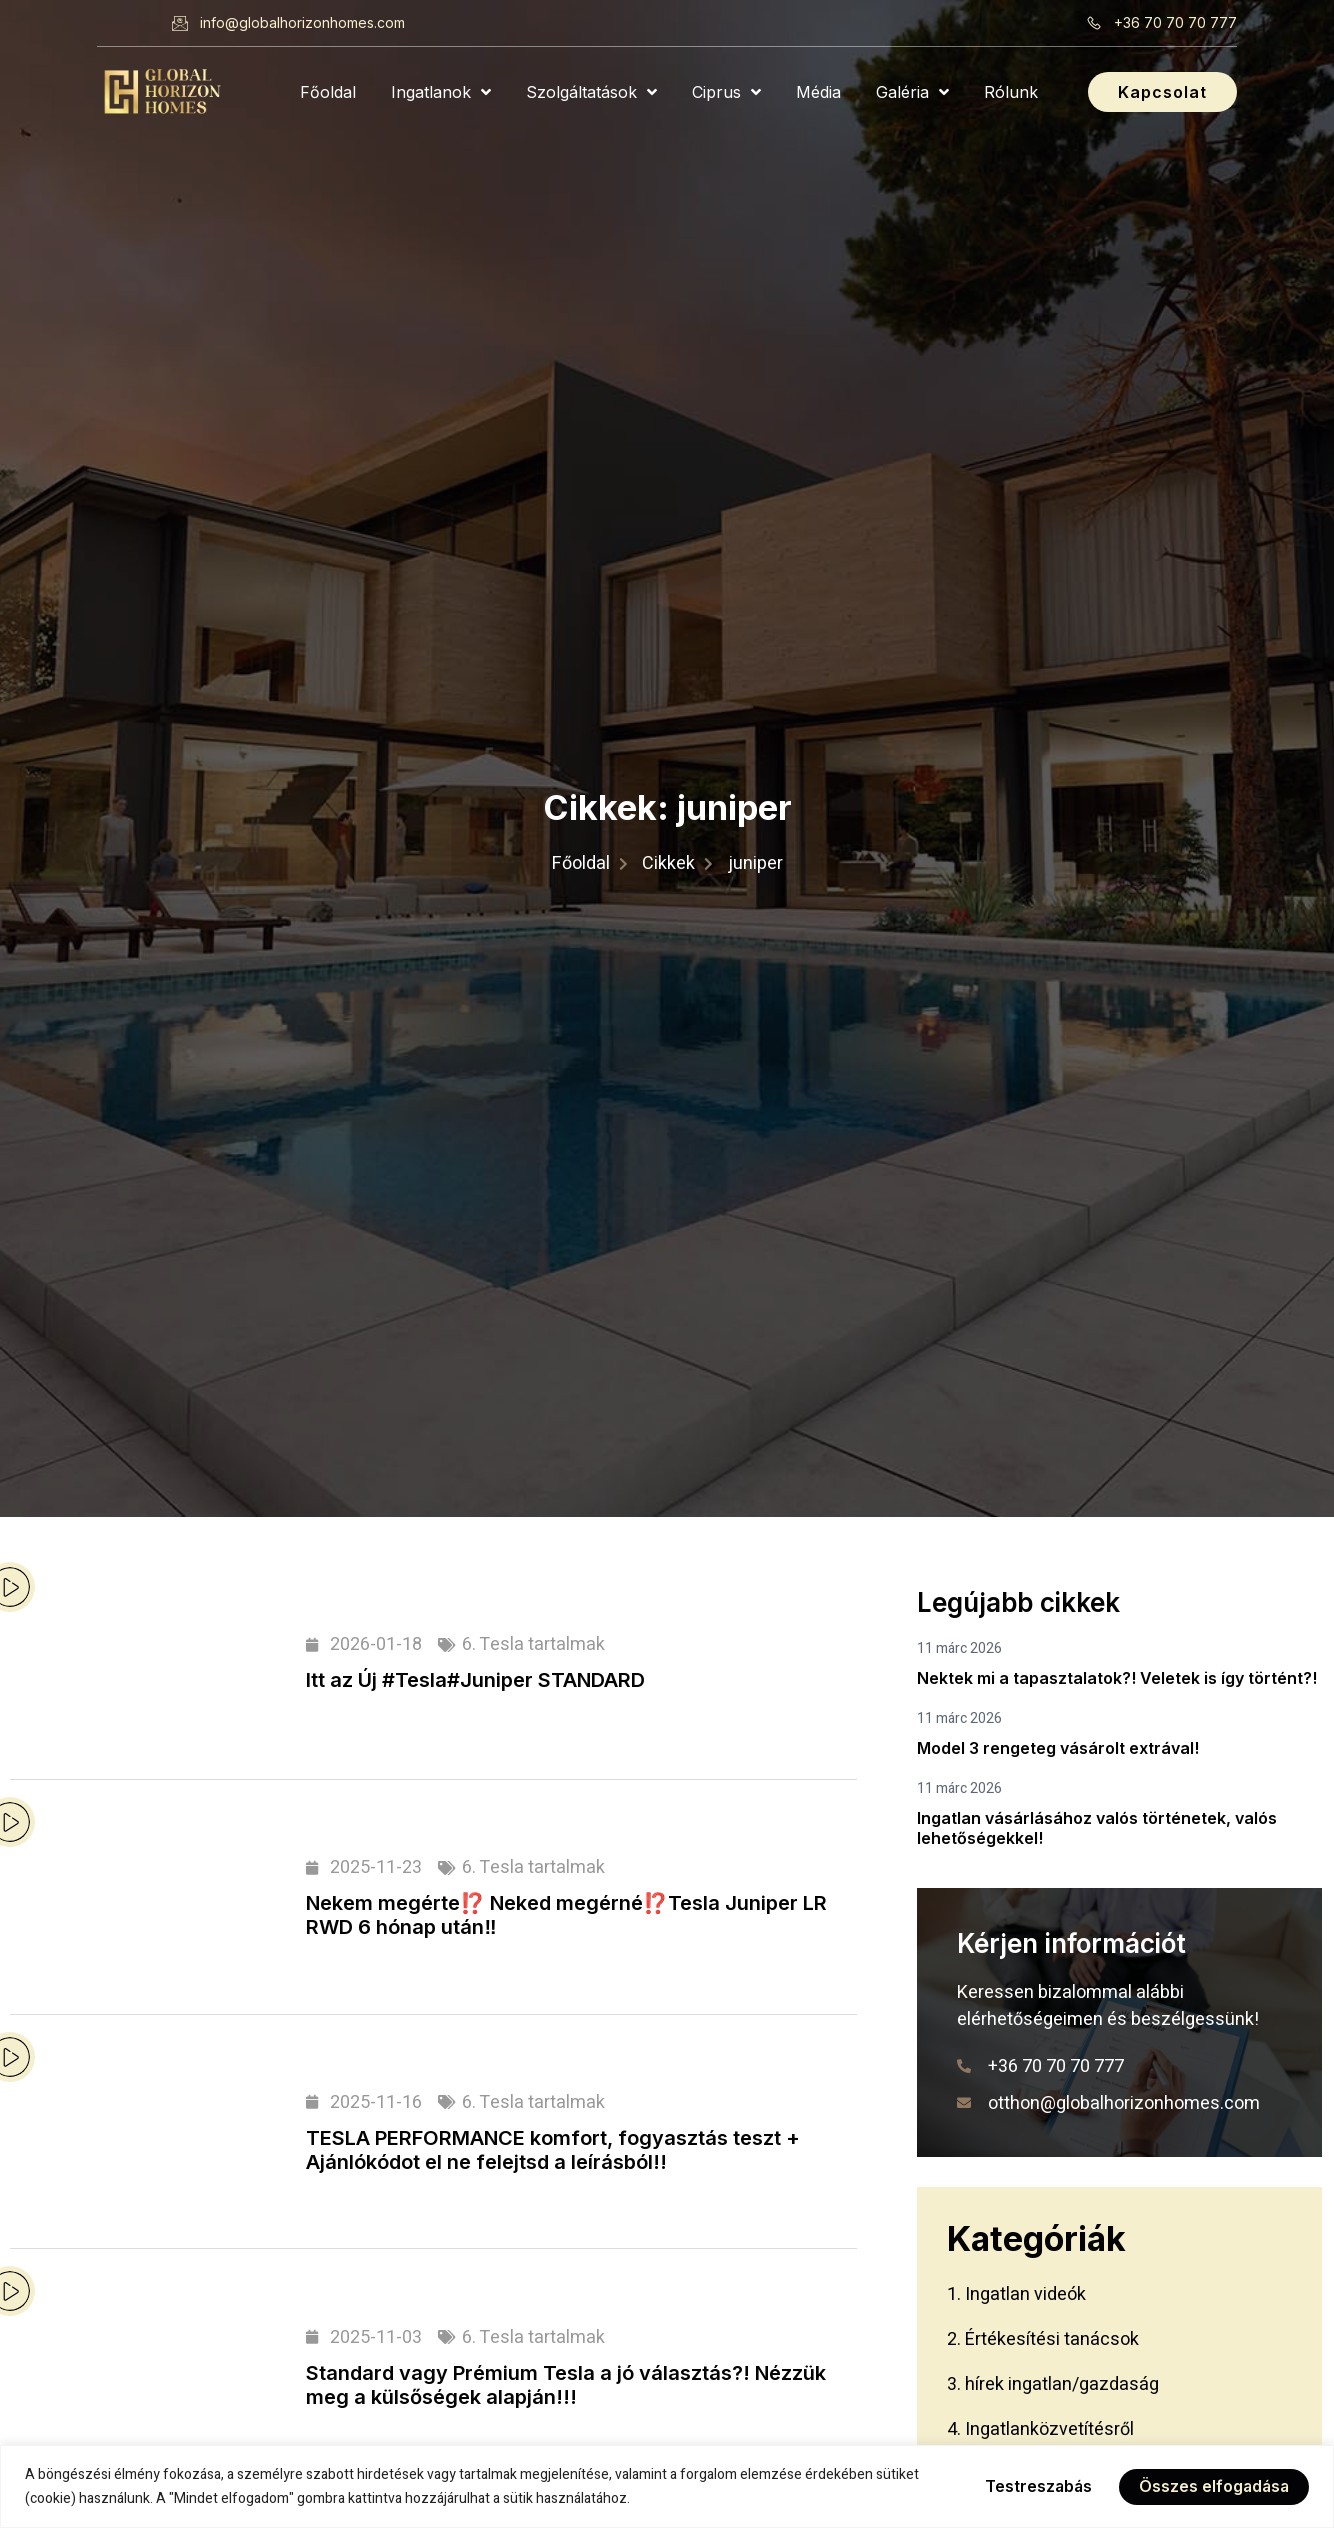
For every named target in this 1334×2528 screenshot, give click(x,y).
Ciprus (726, 92)
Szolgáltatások (591, 92)
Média (818, 92)
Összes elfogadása (1212, 2487)
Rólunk (1011, 92)
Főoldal (328, 92)
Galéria (912, 92)
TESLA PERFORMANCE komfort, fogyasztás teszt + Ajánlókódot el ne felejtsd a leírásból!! (553, 2150)
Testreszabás (1033, 2487)
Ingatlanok (441, 92)
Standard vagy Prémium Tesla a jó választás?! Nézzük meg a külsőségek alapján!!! (566, 2385)
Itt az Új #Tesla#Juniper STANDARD (475, 1680)
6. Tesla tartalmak (533, 1644)
